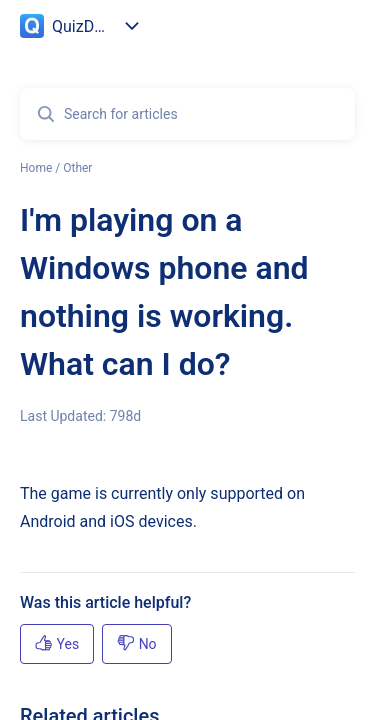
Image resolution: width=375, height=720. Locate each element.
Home (36, 168)
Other (77, 168)
